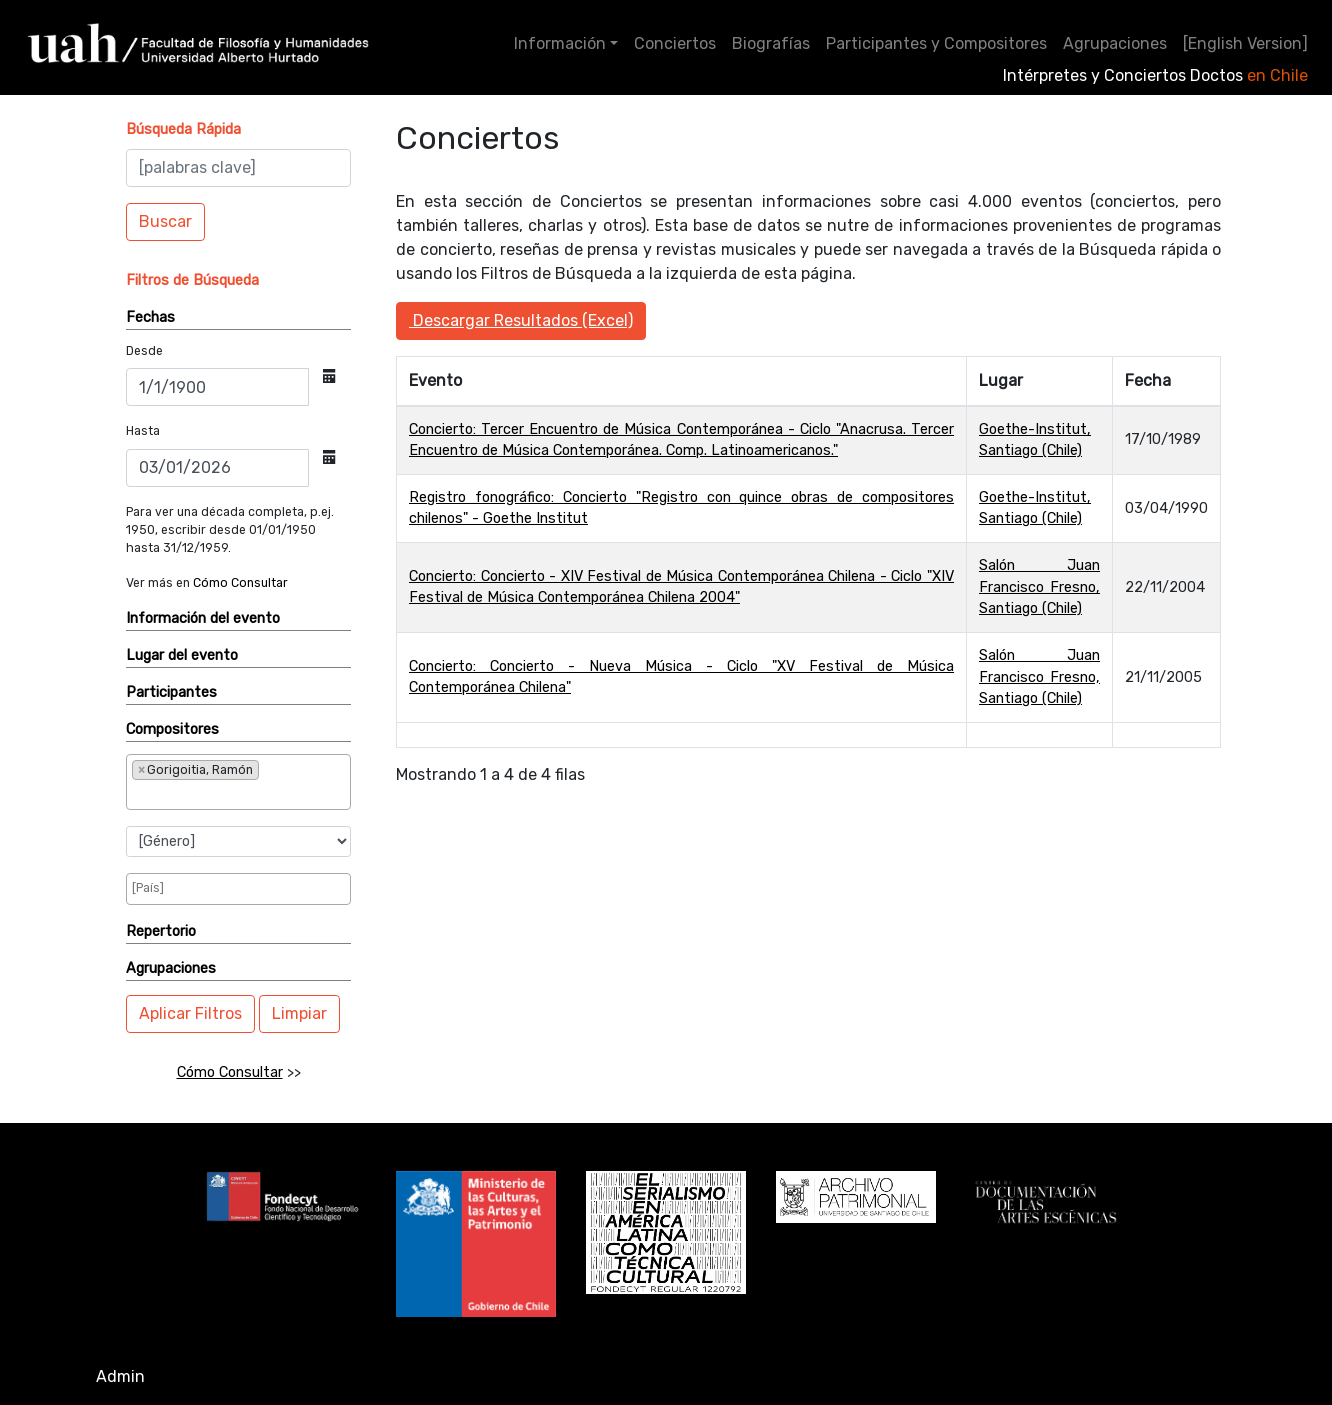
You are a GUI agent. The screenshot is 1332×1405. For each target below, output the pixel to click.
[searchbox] (198, 794)
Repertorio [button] (161, 931)
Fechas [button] (150, 317)
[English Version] (1245, 43)
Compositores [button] (172, 729)
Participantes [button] (171, 692)
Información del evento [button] (203, 618)
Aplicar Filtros (190, 1013)
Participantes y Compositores (936, 43)
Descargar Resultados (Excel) (521, 320)
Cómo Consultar (240, 583)
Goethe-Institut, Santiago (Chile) (1035, 440)
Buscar (165, 221)
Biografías (771, 43)
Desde (144, 351)
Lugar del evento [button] (182, 655)
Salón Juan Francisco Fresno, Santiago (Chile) (1039, 587)
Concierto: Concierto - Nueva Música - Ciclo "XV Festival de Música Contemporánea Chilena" (681, 677)
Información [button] (560, 43)
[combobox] (238, 782)
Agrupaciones (1115, 43)
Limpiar (299, 1013)
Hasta (143, 431)
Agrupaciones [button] (171, 968)
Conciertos (675, 43)
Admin (120, 1376)
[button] (183, 129)
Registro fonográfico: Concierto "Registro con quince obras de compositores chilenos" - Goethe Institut (681, 508)
